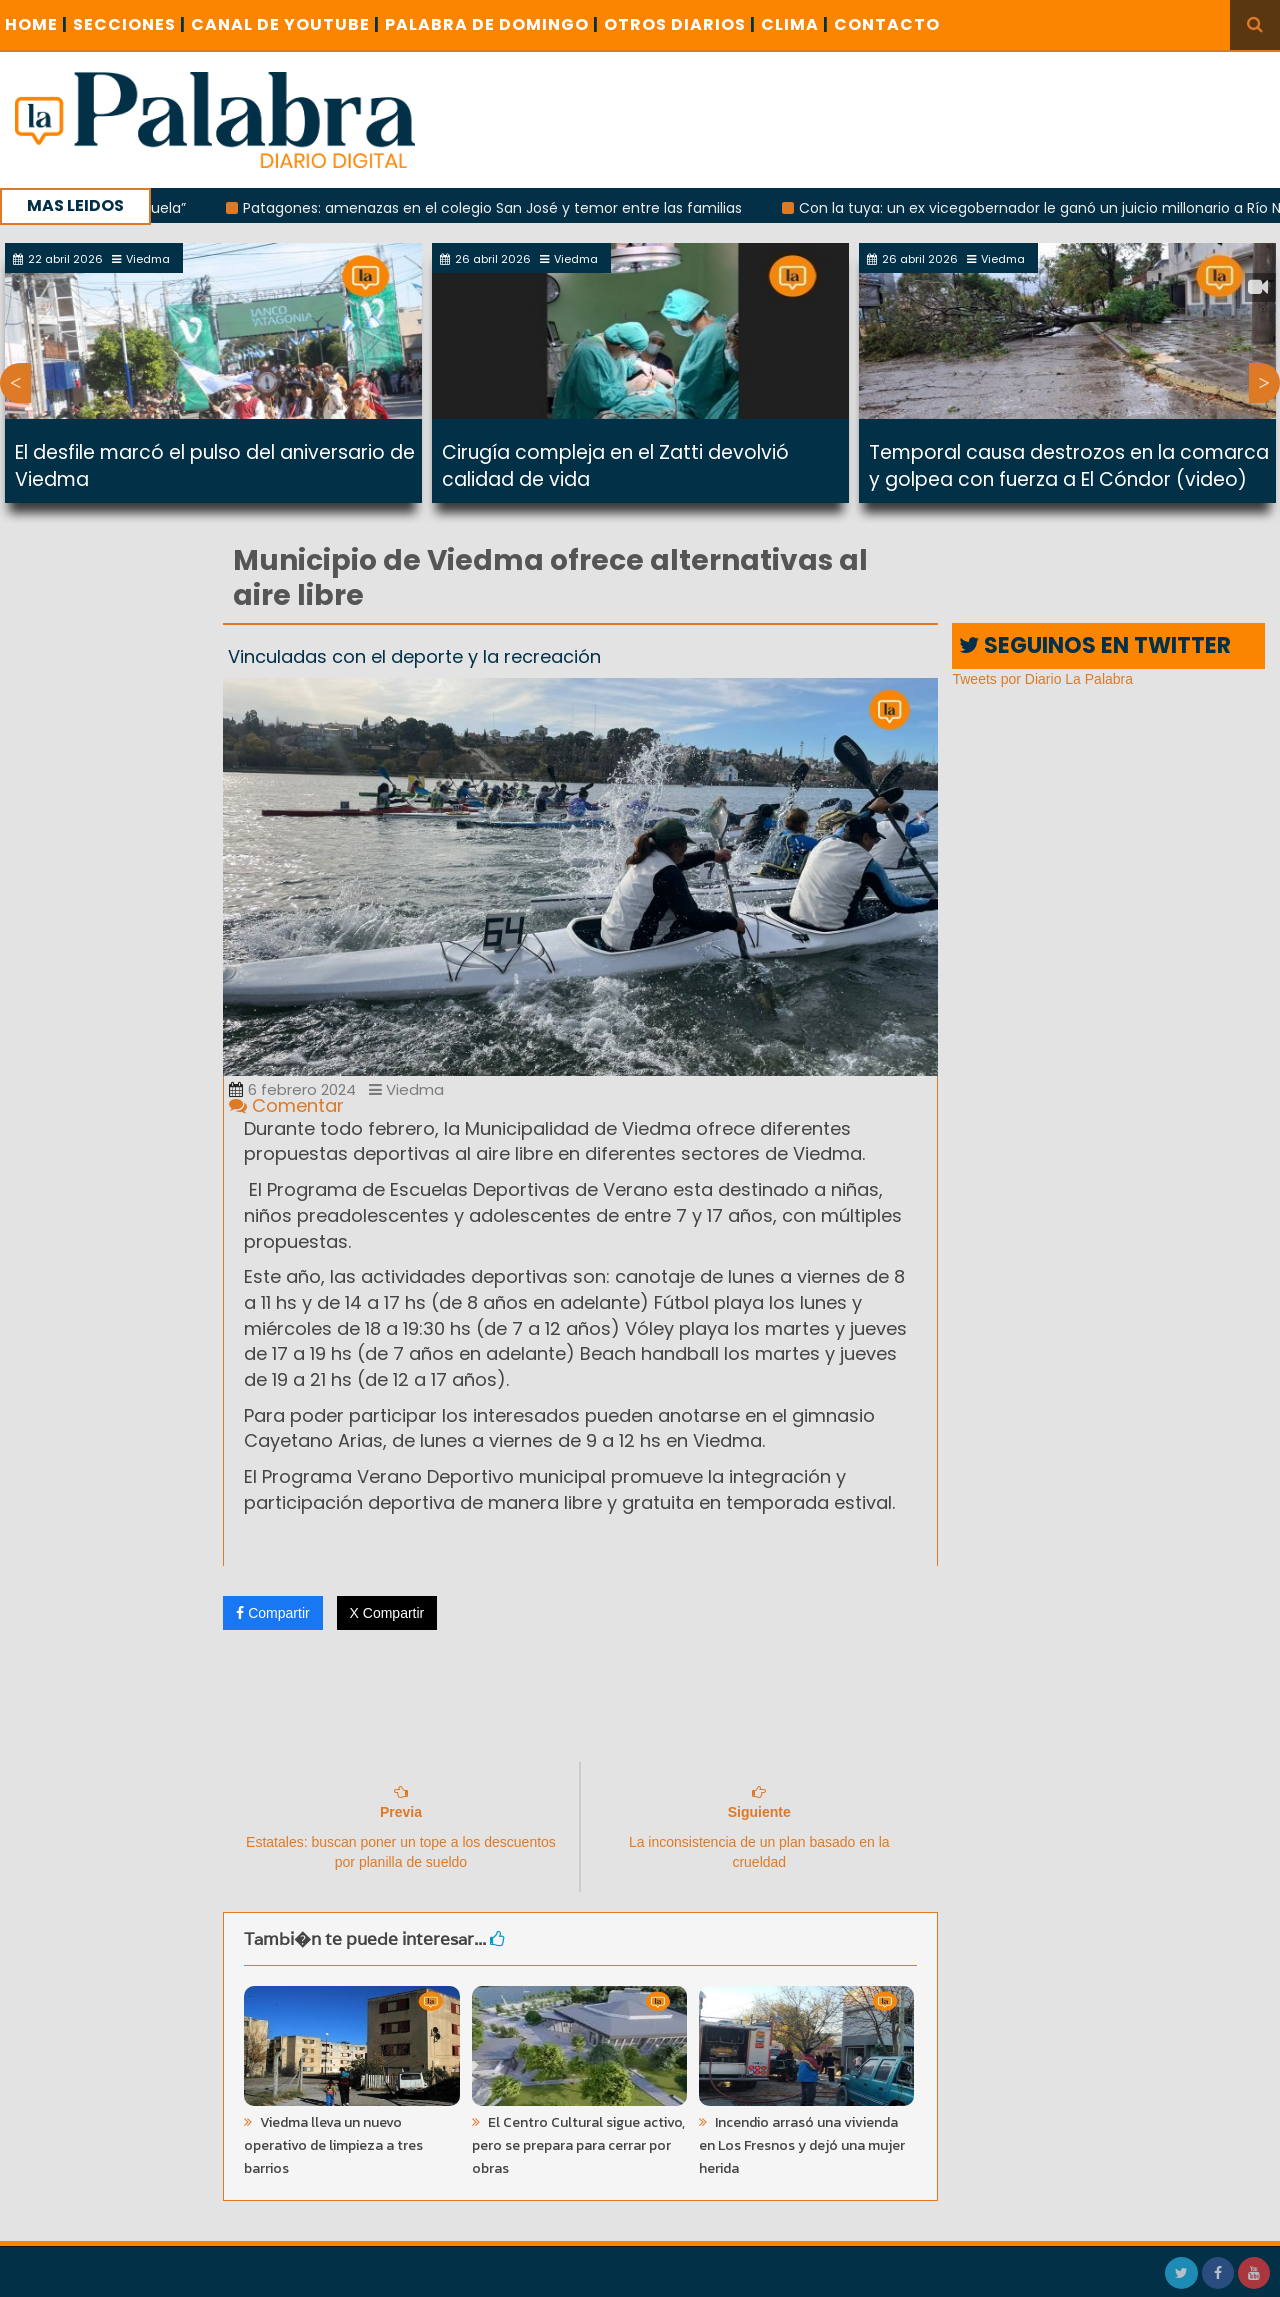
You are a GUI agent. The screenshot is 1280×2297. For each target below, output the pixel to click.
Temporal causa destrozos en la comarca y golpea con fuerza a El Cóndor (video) (1069, 466)
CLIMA (795, 24)
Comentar (286, 1105)
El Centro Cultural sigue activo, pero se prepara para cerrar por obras (578, 2145)
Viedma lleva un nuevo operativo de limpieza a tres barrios (333, 2145)
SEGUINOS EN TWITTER (1095, 645)
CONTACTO (887, 24)
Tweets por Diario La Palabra (1042, 679)
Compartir (272, 1613)
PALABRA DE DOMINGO (492, 24)
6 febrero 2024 (292, 1089)
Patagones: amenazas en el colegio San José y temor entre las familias (506, 208)
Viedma (406, 1089)
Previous (15, 383)
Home (36, 24)
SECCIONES (129, 24)
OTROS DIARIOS (680, 24)
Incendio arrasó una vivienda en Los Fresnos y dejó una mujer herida (802, 2145)
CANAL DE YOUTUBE (285, 24)
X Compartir (387, 1613)
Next (1264, 383)
